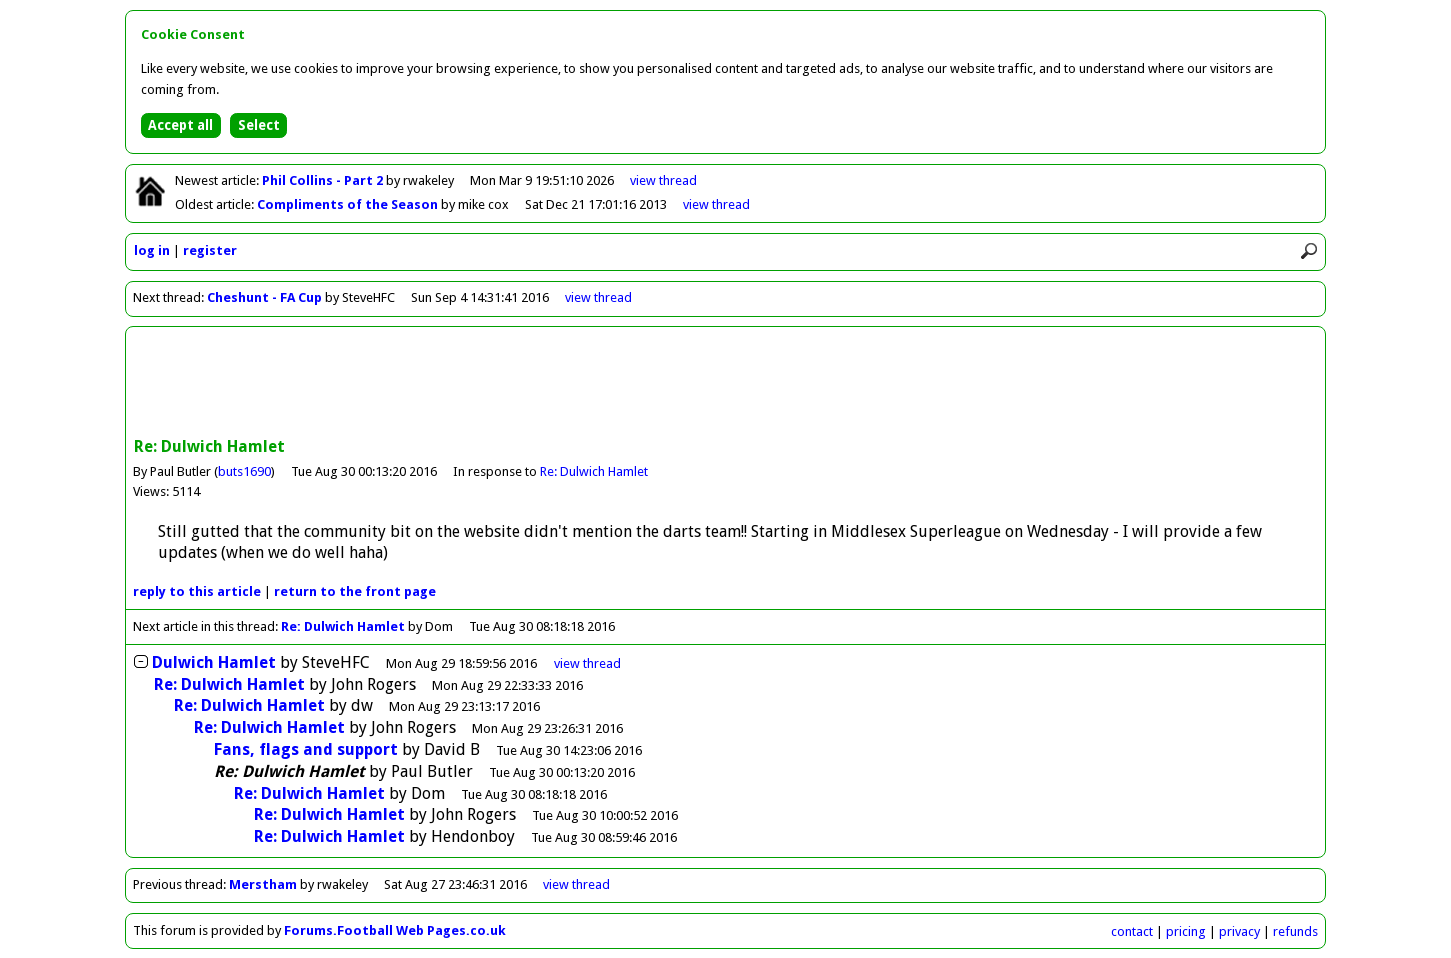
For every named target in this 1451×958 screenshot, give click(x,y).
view (663, 180)
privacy (1239, 931)
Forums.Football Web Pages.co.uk (395, 930)
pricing (1186, 931)
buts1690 (244, 471)
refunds (1295, 931)
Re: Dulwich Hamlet (594, 471)
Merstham (263, 884)
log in (152, 250)
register (210, 250)
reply (197, 591)
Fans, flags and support (306, 749)
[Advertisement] (726, 384)
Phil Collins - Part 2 (324, 180)
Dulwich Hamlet (214, 662)
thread (587, 663)
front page (355, 591)
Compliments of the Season (349, 204)
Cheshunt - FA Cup (264, 297)
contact (1132, 931)
